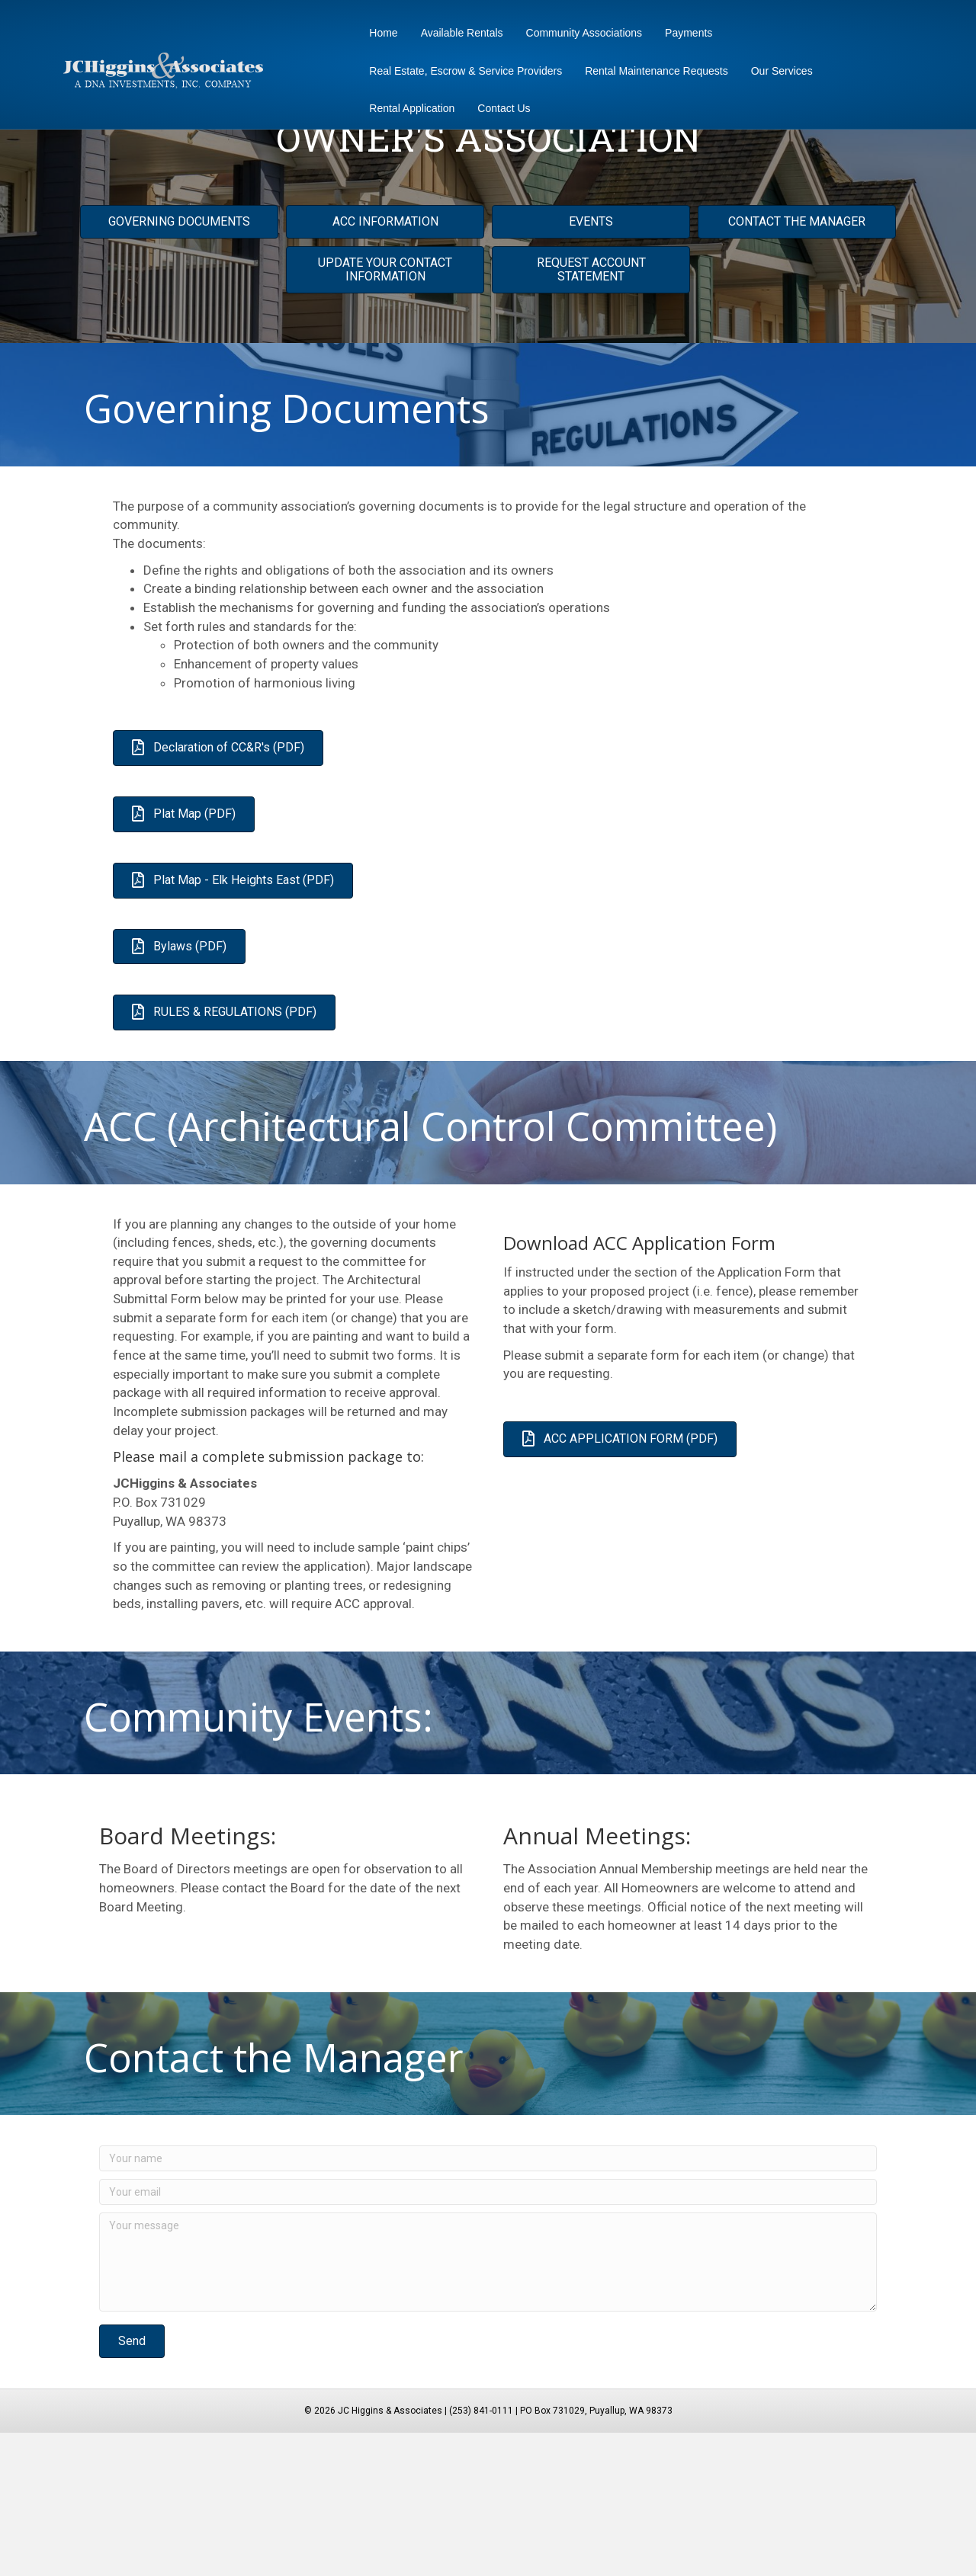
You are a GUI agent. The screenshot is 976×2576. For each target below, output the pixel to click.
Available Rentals (457, 33)
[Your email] (488, 2335)
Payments (684, 33)
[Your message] (488, 2405)
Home (378, 33)
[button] (132, 2484)
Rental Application (407, 108)
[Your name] (488, 2302)
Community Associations (579, 33)
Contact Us (499, 108)
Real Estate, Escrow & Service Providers (460, 71)
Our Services (776, 71)
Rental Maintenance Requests (652, 71)
